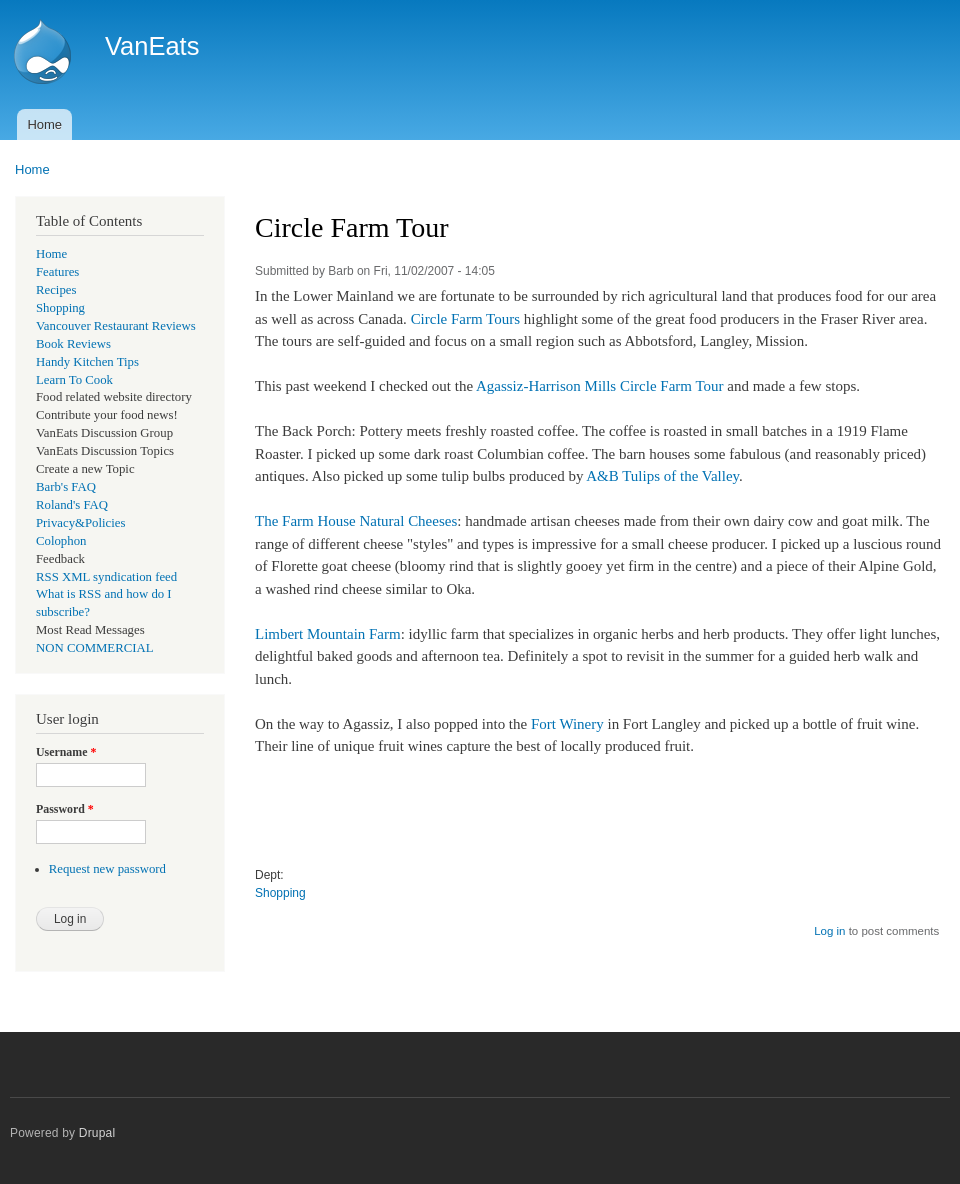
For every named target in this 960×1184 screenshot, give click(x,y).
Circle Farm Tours (465, 319)
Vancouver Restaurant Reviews (116, 326)
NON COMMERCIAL (95, 648)
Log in (829, 931)
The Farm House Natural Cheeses (356, 521)
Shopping (60, 308)
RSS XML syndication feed (106, 577)
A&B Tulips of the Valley (662, 476)
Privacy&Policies (80, 523)
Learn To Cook (74, 380)
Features (57, 272)
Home (44, 124)
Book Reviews (73, 344)
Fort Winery (567, 724)
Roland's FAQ (72, 505)
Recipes (56, 290)
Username (66, 752)
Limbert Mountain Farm (328, 634)
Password (65, 809)
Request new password (107, 869)
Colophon (61, 541)
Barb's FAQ (66, 487)
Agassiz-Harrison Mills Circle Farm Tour (600, 386)
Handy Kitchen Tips (87, 362)
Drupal (97, 1133)
